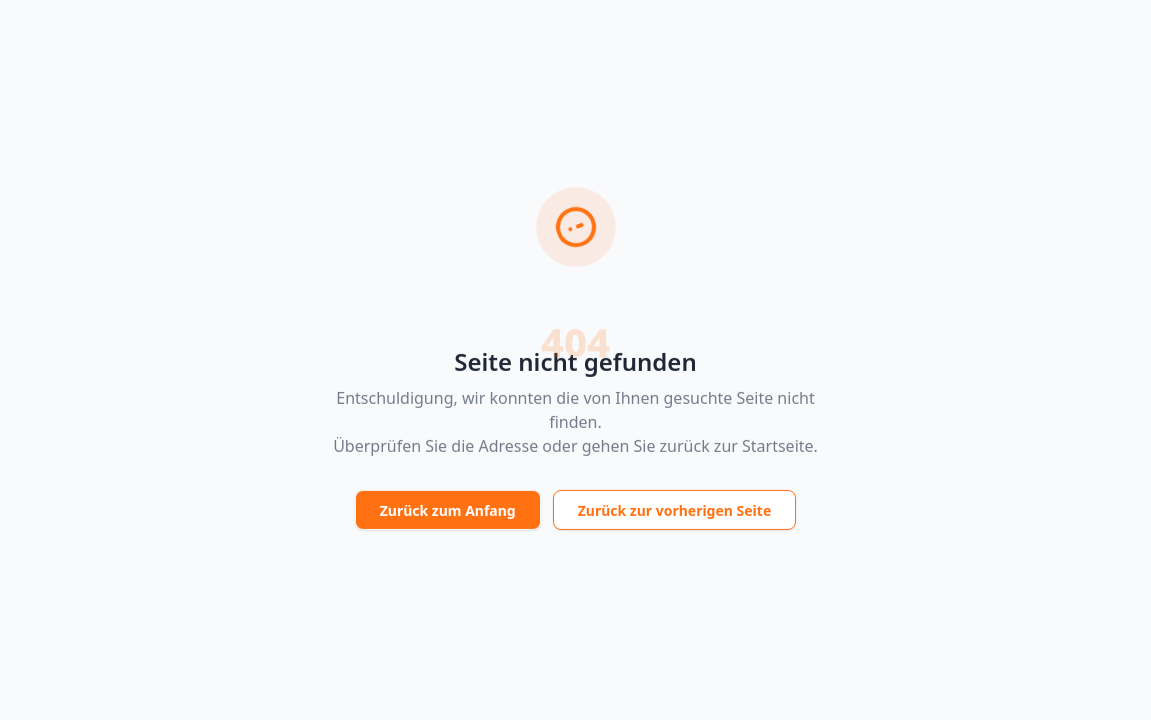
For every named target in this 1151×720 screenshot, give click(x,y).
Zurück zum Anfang (448, 512)
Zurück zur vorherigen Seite (675, 512)
